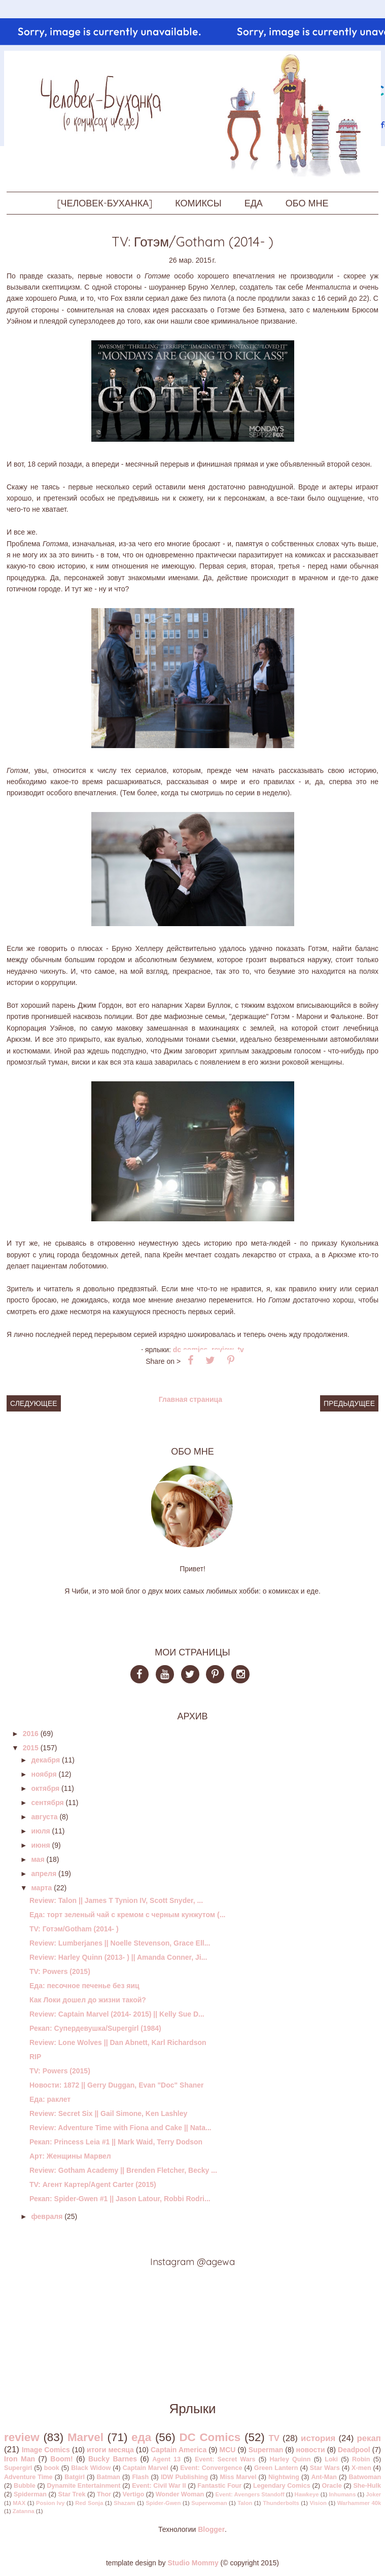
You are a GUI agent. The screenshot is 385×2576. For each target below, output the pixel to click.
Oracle (332, 2485)
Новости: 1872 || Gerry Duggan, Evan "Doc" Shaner (116, 2085)
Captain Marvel (145, 2468)
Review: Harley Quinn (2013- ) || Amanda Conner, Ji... (118, 1957)
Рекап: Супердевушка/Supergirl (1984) (95, 2028)
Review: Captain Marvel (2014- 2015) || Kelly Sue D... (116, 2014)
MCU (228, 2450)
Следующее (33, 1403)
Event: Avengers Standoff (250, 2494)
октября (45, 1788)
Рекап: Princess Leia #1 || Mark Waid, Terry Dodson (115, 2142)
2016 (31, 1734)
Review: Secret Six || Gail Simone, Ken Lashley (108, 2113)
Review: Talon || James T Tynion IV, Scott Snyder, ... (116, 1900)
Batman (108, 2477)
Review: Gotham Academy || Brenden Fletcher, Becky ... (123, 2170)
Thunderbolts (281, 2503)
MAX (19, 2503)
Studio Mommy (192, 2563)
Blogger (211, 2529)
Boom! (61, 2459)
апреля (43, 1873)
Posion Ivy (50, 2503)
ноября (43, 1774)
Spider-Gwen (163, 2503)
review (22, 2437)
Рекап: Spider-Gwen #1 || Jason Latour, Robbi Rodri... (120, 2199)
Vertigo (133, 2494)
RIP (35, 2057)
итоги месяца (110, 2450)
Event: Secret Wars (225, 2459)
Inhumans (342, 2494)
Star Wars (325, 2468)
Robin (361, 2459)
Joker (373, 2494)
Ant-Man (323, 2477)
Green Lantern (276, 2468)
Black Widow (91, 2468)
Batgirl (74, 2477)
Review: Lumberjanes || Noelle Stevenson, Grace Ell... (119, 1943)
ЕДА (253, 203)
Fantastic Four (219, 2485)
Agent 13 (166, 2459)
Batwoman (364, 2477)
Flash (140, 2477)
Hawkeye (307, 2494)
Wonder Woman (180, 2494)
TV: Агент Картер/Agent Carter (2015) (92, 2184)
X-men (361, 2468)
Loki (331, 2459)
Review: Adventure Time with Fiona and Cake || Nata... (120, 2128)
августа (44, 1817)
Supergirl (18, 2468)
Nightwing (283, 2477)
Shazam (124, 2503)
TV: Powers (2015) (59, 1971)
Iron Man (19, 2459)
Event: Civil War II (159, 2485)
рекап (368, 2438)
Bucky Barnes (112, 2459)
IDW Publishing (184, 2477)
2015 (31, 1748)
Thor (104, 2494)
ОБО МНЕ (307, 203)
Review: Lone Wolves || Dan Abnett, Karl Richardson (117, 2042)
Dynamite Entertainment (83, 2485)
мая (37, 1859)
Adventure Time (28, 2477)
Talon (244, 2503)
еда (141, 2437)
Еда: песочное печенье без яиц (84, 1986)
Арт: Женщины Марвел (70, 2156)
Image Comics (46, 2450)
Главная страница (190, 1399)
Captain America (178, 2450)
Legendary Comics (281, 2485)
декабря (45, 1760)
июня (40, 1845)
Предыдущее (349, 1403)
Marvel (85, 2437)
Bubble (25, 2485)
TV (240, 1350)
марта (41, 1888)
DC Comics (209, 2437)
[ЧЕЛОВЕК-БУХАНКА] (105, 203)
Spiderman (30, 2494)
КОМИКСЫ (198, 203)
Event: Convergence (211, 2468)
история (318, 2438)
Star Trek (72, 2494)
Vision (318, 2503)
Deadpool (354, 2450)
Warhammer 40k (359, 2503)
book (51, 2468)
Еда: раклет (50, 2099)
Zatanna (23, 2511)
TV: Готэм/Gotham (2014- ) (74, 1929)
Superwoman (209, 2503)
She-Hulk (367, 2485)
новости (310, 2450)
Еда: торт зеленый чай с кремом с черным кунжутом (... (127, 1915)
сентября (47, 1802)
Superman (266, 2450)
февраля (46, 2216)
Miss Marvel (238, 2477)
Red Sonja (89, 2503)
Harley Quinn (289, 2459)
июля (40, 1831)
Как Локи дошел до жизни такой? (87, 2000)
